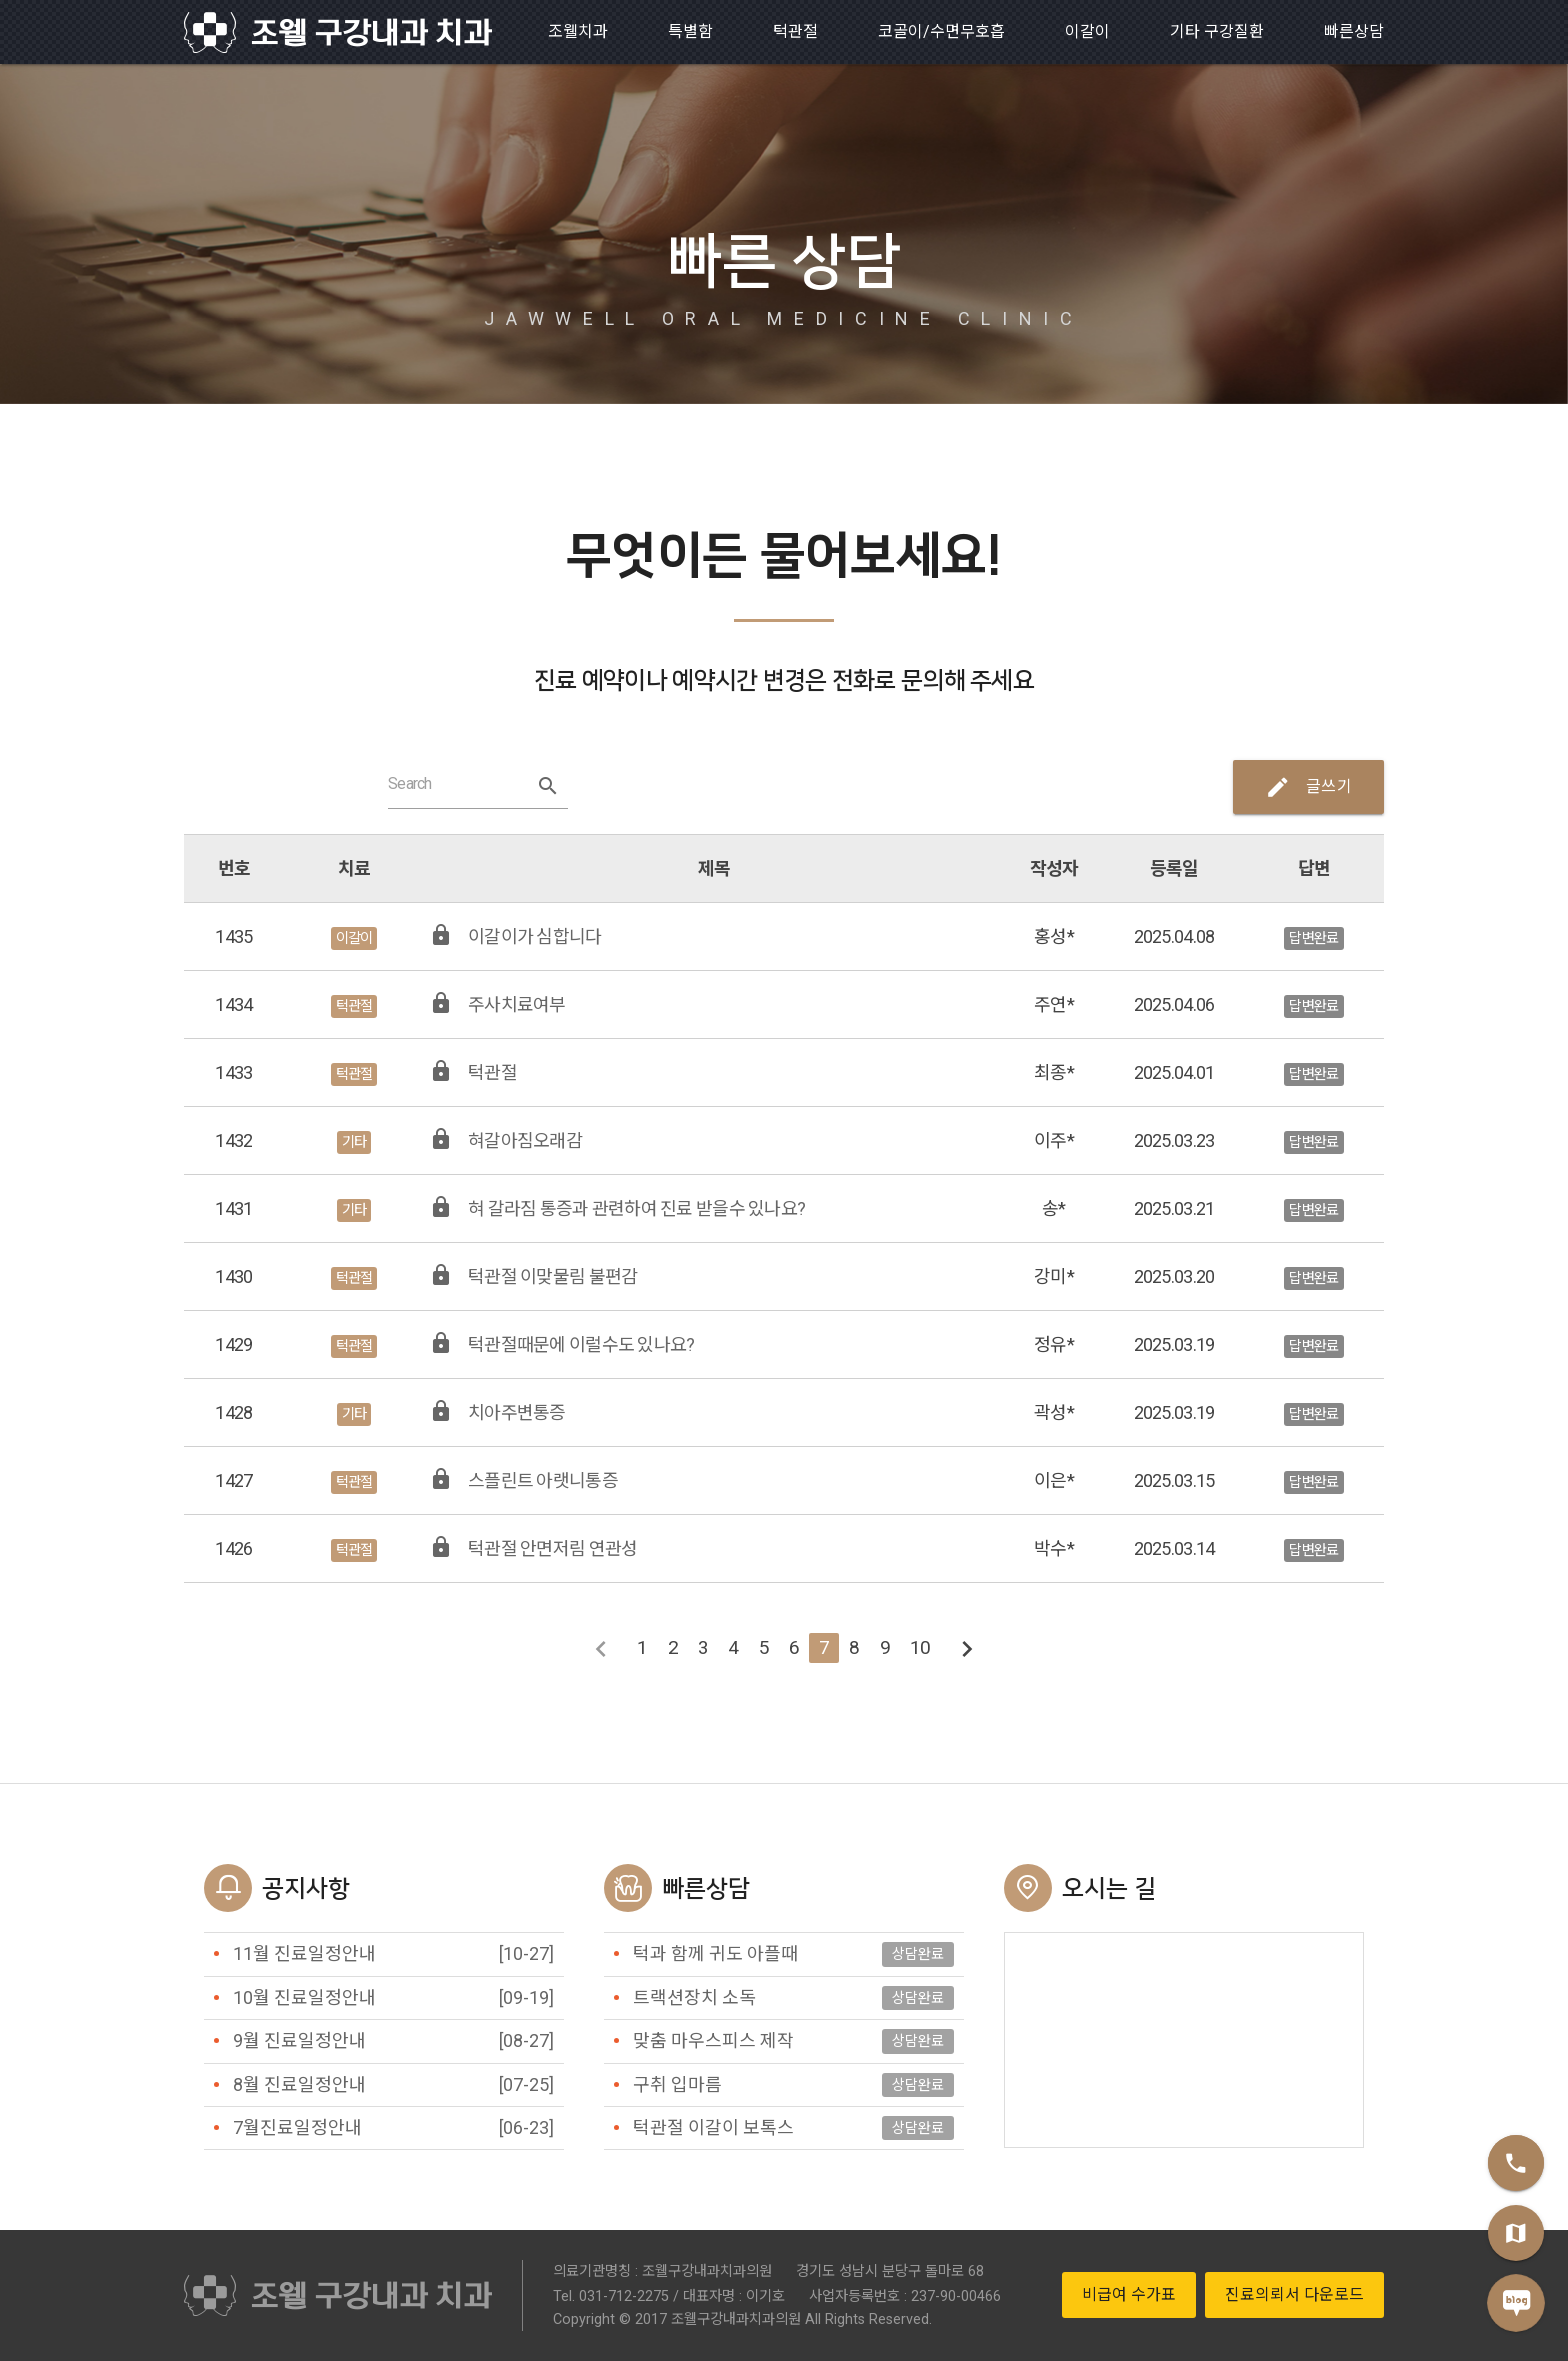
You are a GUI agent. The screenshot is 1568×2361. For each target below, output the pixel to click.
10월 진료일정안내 (304, 1997)
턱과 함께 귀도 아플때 (715, 1953)
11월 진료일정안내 (304, 1953)
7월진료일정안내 (297, 2127)
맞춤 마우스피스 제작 (713, 2040)
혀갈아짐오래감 (525, 1140)
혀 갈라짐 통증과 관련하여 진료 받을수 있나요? (636, 1208)
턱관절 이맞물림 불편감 (552, 1276)
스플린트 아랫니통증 (543, 1480)
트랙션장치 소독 (694, 1997)
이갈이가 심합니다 (535, 936)
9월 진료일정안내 (299, 2040)
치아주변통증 (517, 1412)
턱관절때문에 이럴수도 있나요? (581, 1344)
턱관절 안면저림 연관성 (552, 1548)
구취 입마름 (677, 2084)
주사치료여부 (517, 1004)
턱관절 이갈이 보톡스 (713, 2127)
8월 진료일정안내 (299, 2084)
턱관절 (492, 1072)
